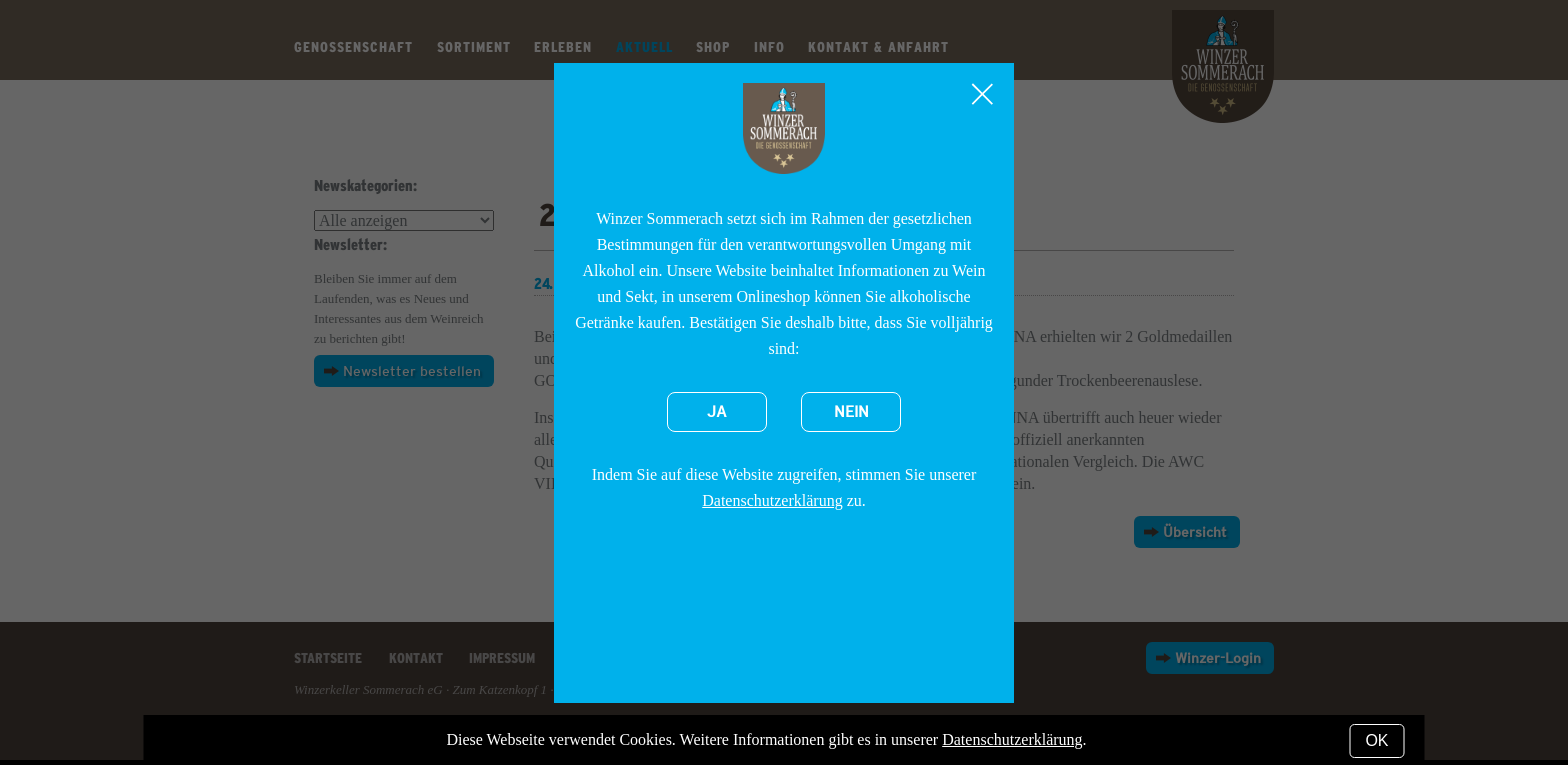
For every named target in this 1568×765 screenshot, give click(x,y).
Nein (851, 412)
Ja (717, 412)
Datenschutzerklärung (772, 500)
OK (1376, 740)
